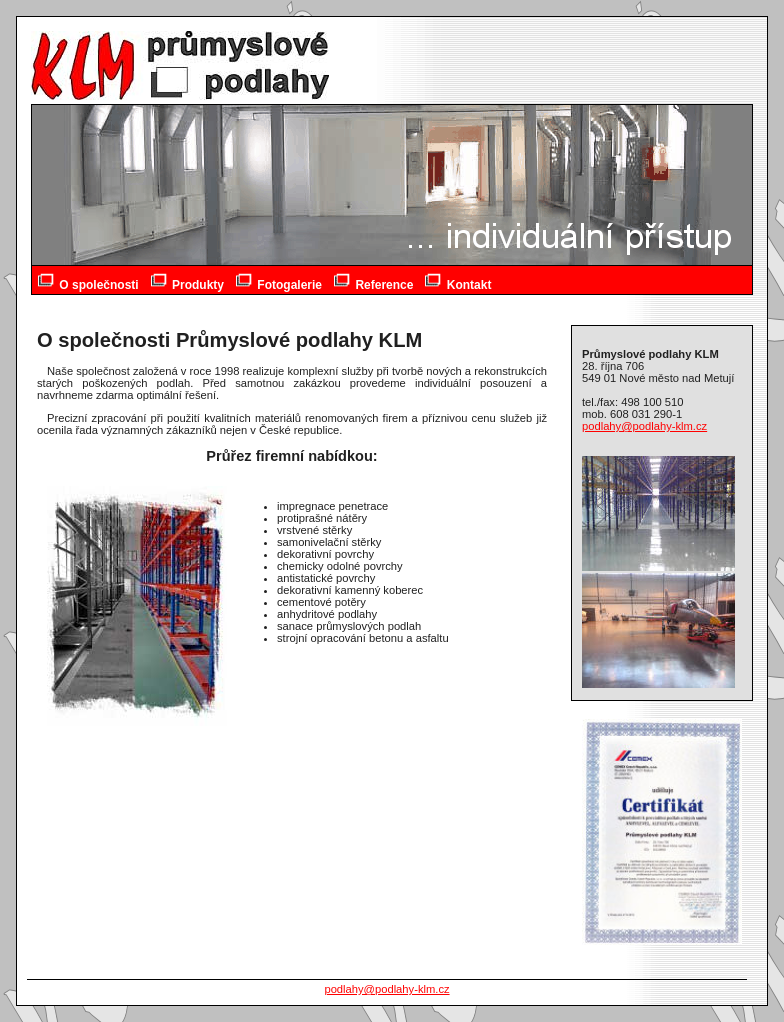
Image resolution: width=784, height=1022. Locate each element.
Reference (373, 281)
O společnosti (88, 281)
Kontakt (458, 281)
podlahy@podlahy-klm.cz (644, 426)
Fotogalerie (279, 281)
